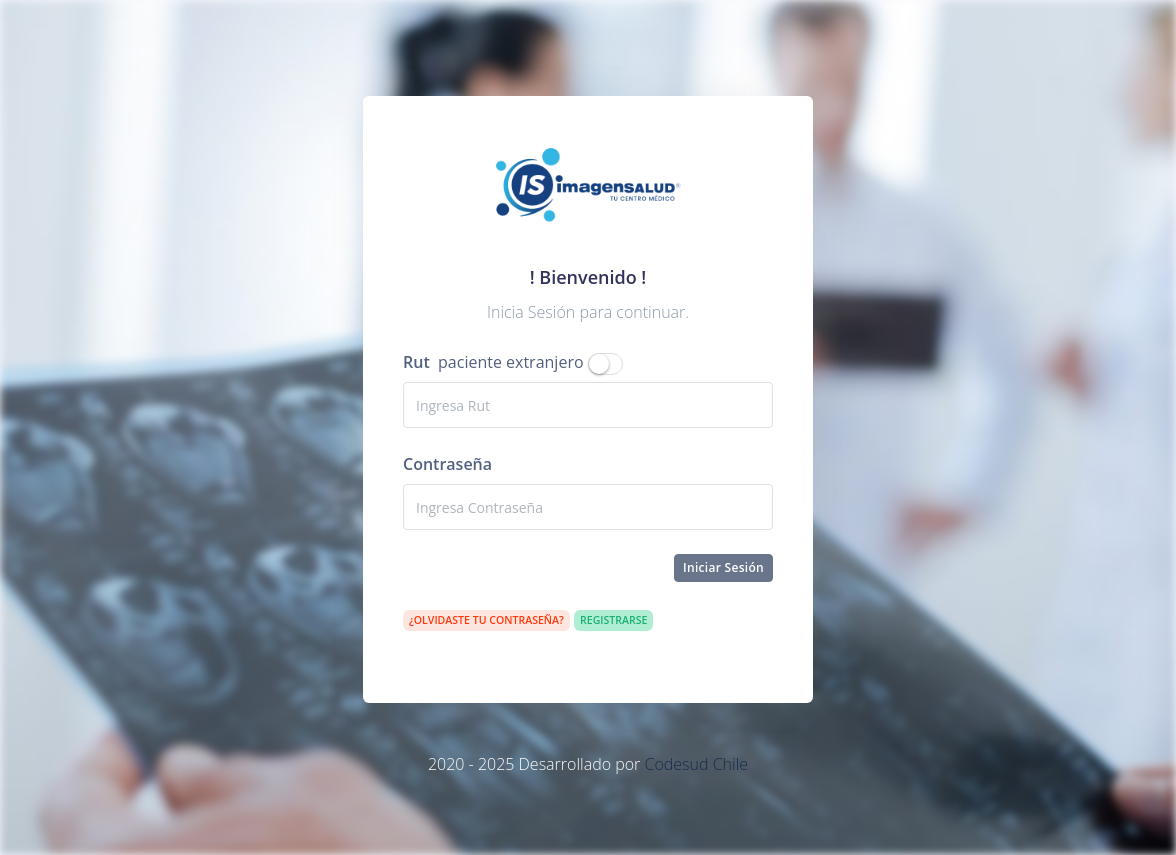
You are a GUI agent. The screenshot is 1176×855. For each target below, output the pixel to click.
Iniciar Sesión (723, 567)
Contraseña (447, 464)
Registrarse (613, 620)
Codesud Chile (696, 764)
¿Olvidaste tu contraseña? (486, 620)
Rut (416, 362)
